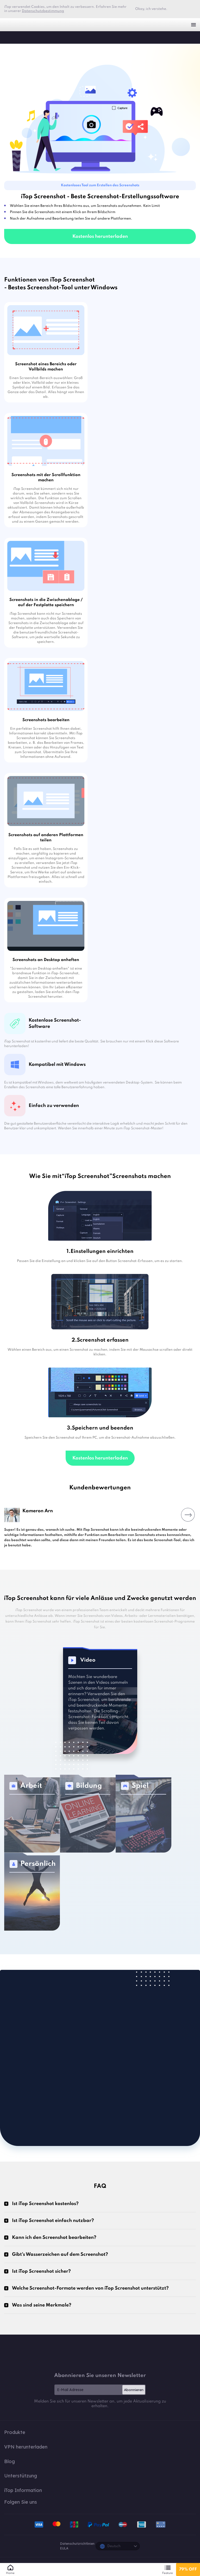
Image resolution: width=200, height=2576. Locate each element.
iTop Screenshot (9, 37)
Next (188, 1515)
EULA (64, 2548)
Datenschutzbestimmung (43, 11)
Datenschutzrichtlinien (77, 2544)
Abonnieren (133, 2390)
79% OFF (188, 2569)
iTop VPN (12, 25)
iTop (100, 2353)
